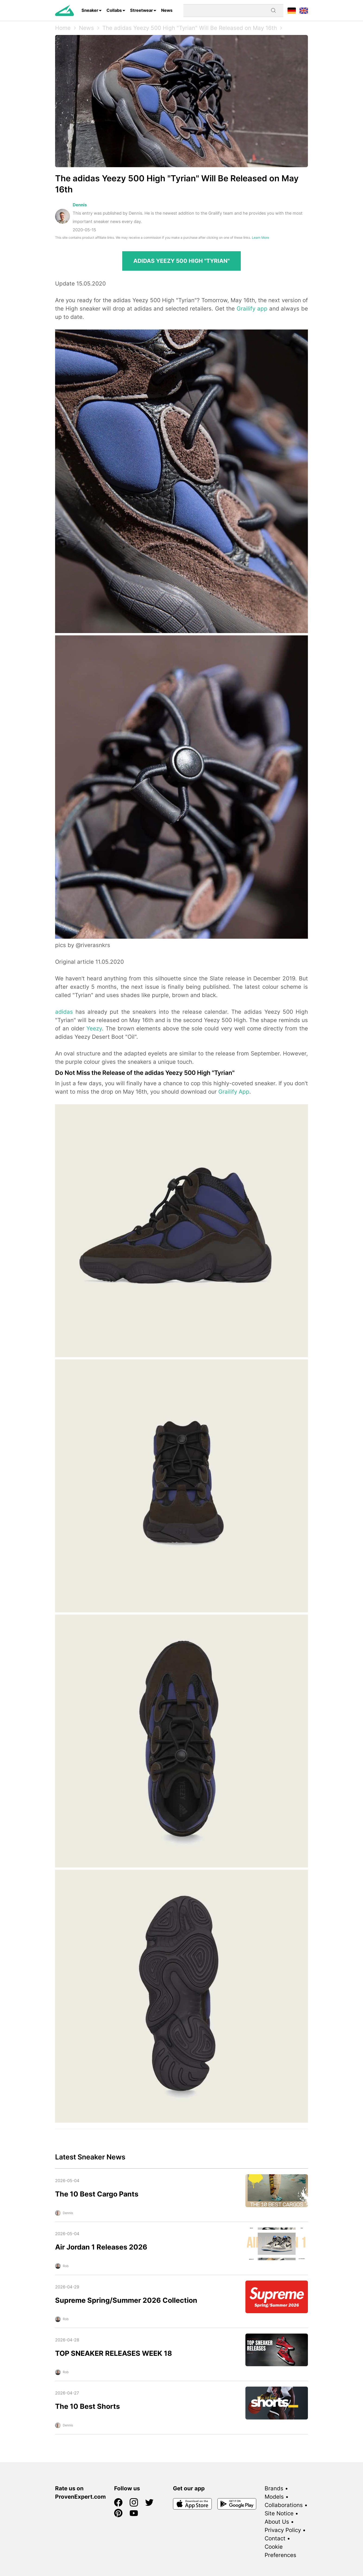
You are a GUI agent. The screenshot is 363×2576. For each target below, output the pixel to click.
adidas (64, 1011)
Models (274, 2496)
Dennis (80, 204)
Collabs (114, 10)
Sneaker (89, 10)
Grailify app (252, 308)
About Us (277, 2521)
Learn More (260, 237)
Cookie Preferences (280, 2550)
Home (63, 28)
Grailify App (233, 1091)
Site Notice (279, 2513)
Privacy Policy (283, 2530)
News (166, 10)
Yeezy (94, 1028)
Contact (275, 2538)
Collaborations (284, 2505)
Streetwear (141, 10)
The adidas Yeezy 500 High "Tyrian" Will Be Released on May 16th (189, 28)
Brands (274, 2488)
